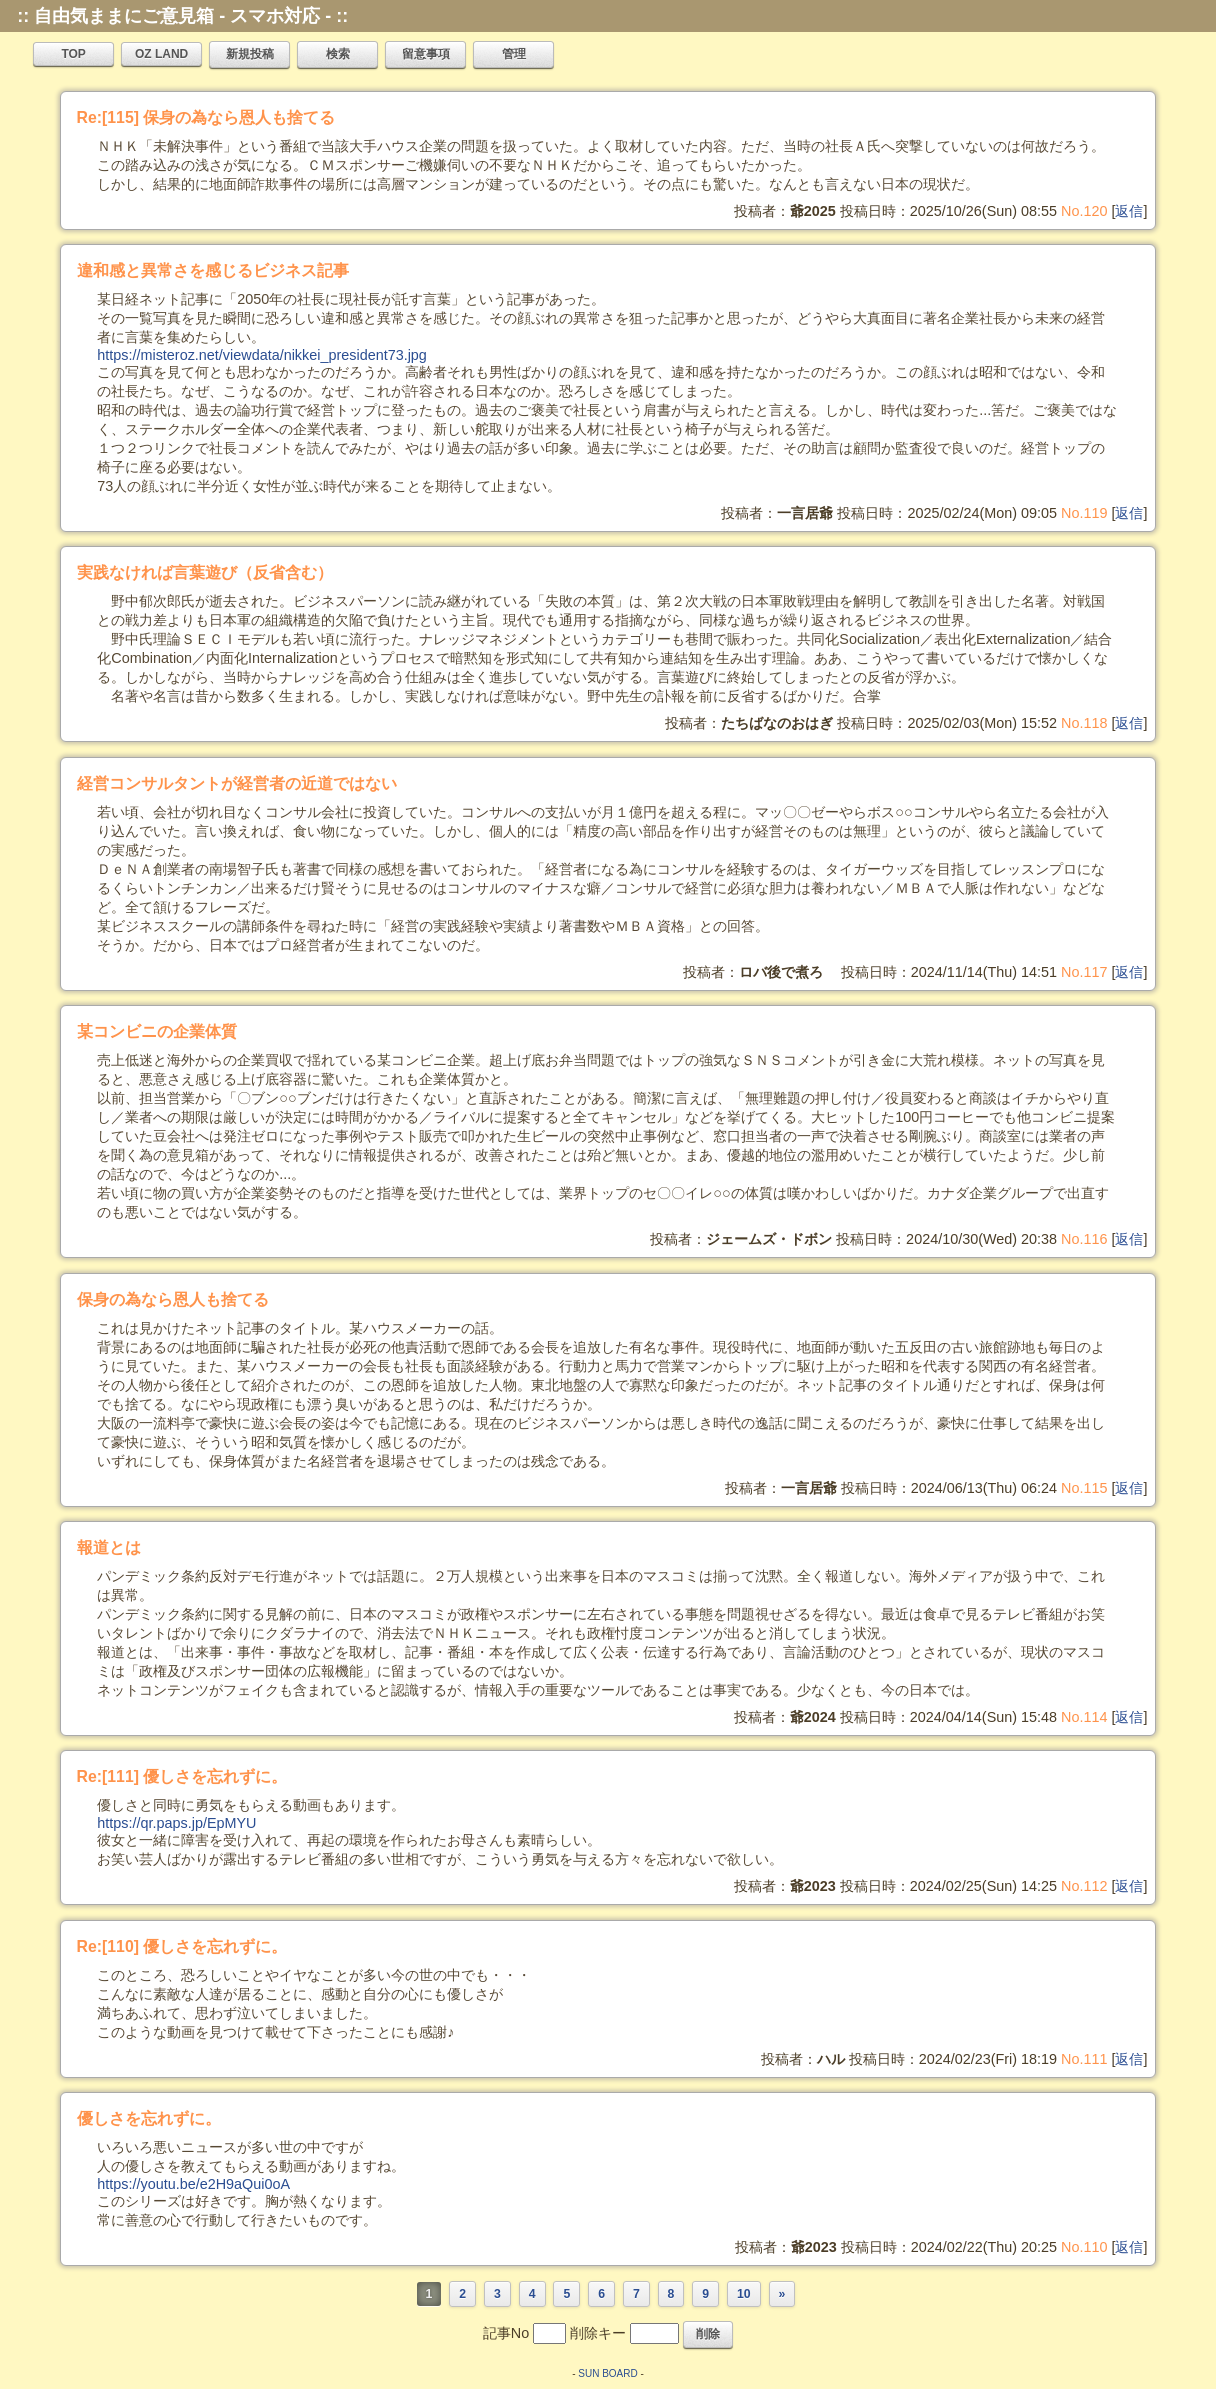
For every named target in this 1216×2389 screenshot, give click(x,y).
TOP (73, 54)
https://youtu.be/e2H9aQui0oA (193, 2184)
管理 (514, 54)
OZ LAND (161, 54)
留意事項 (426, 54)
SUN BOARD (607, 2373)
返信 (1129, 211)
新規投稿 (250, 54)
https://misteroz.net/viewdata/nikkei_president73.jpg (262, 355)
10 (744, 2294)
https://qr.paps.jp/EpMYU (176, 1823)
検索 (338, 54)
